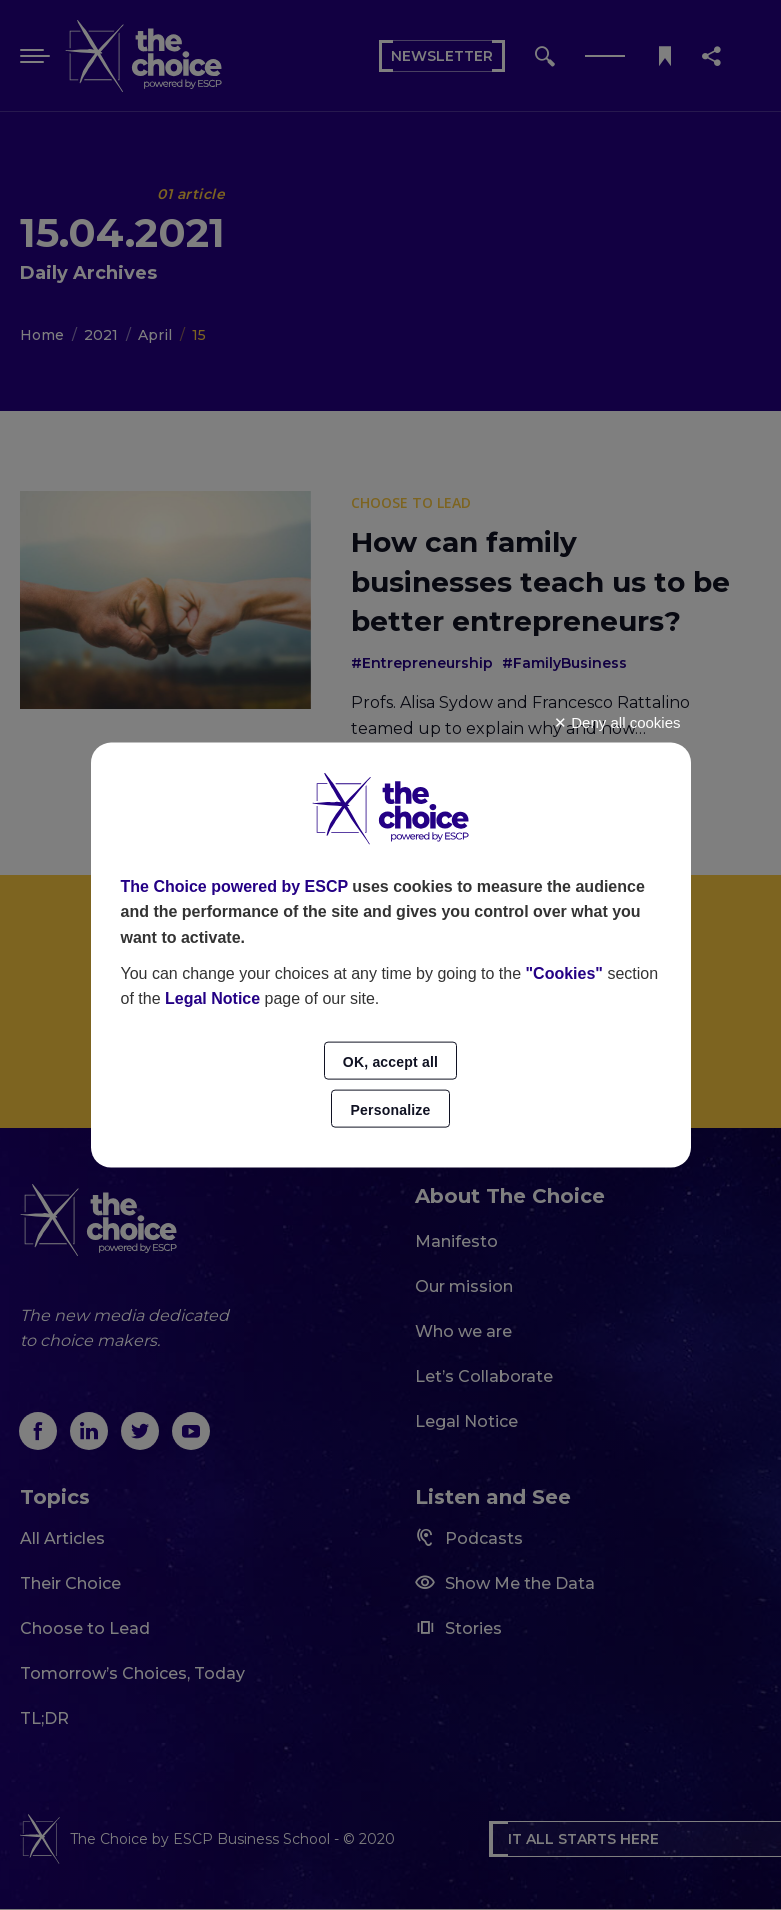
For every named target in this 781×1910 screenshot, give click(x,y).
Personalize (390, 1109)
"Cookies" (564, 972)
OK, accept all (390, 1061)
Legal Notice (212, 998)
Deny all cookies (617, 722)
